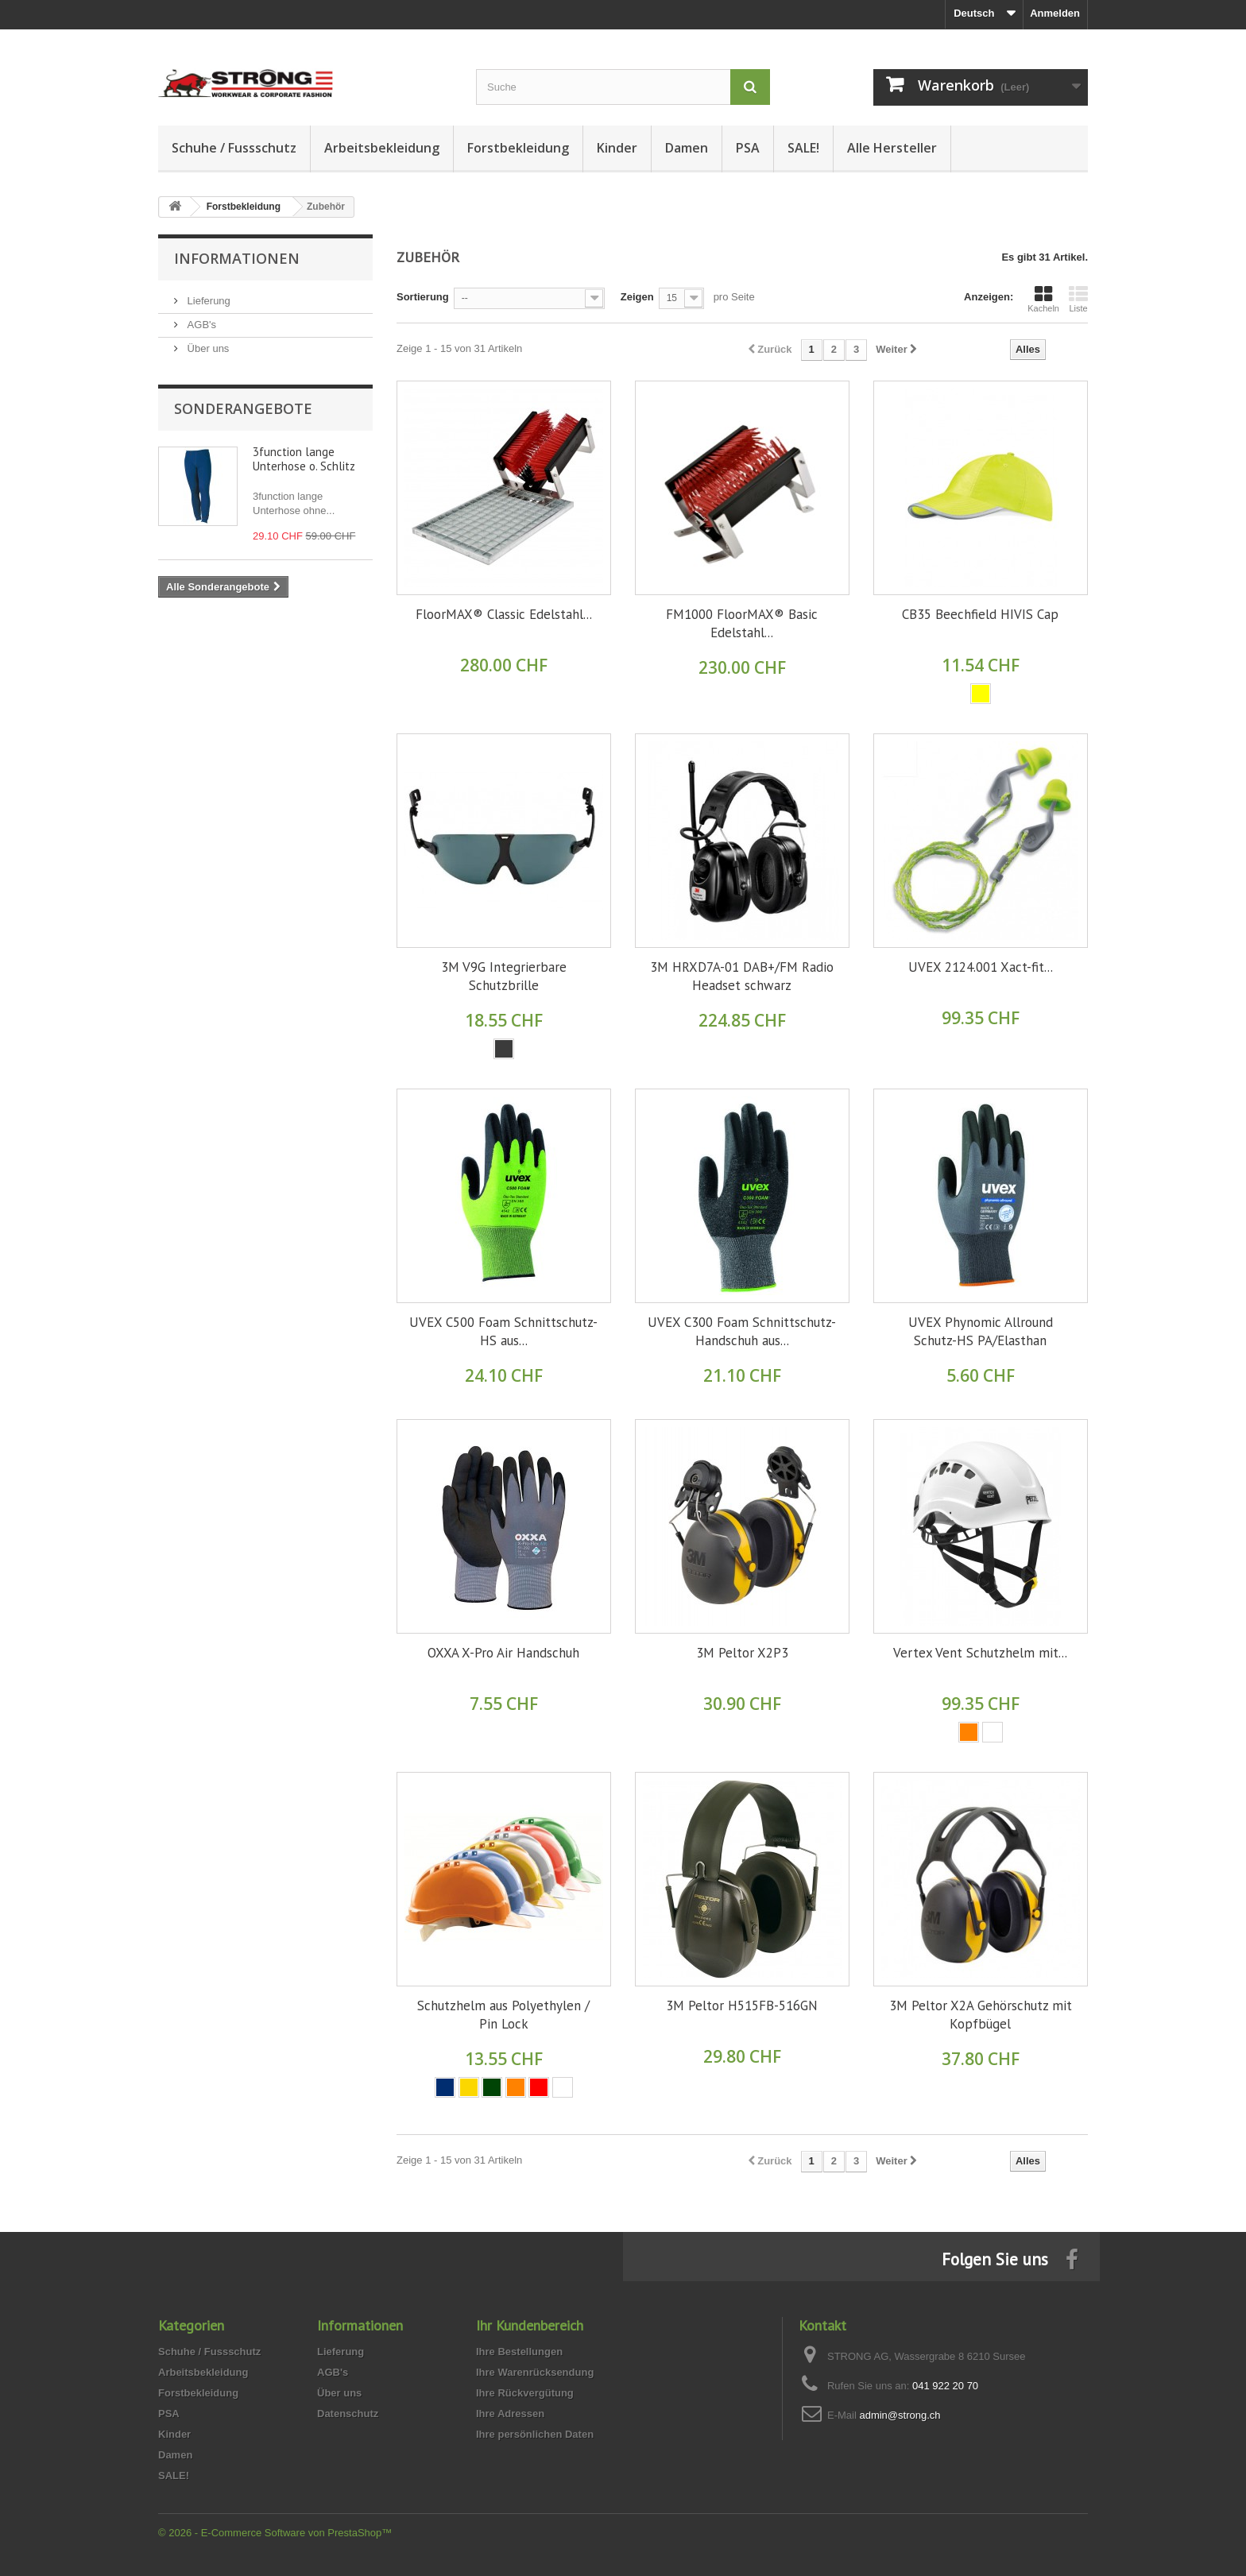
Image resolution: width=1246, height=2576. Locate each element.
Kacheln (1043, 298)
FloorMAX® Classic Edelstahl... (504, 614)
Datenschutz (347, 2413)
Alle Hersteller (892, 148)
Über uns (206, 348)
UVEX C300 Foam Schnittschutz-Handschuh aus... (742, 1331)
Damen (686, 148)
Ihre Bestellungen (519, 2351)
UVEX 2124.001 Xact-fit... (980, 967)
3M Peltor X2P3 (742, 1652)
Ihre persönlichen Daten (535, 2434)
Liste (1078, 298)
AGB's (200, 325)
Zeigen (637, 297)
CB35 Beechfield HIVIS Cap (980, 614)
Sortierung (423, 297)
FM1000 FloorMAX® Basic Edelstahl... (742, 623)
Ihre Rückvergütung (525, 2393)
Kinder (617, 148)
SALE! (803, 148)
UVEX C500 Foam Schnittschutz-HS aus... (503, 1331)
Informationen (237, 258)
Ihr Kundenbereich (529, 2325)
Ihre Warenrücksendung (535, 2372)
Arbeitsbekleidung (381, 148)
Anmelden (1055, 13)
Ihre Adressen (510, 2413)
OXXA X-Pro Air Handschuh (503, 1652)
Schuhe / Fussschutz (234, 148)
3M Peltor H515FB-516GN (742, 2005)
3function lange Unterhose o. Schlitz (304, 459)
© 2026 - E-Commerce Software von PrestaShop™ (275, 2533)
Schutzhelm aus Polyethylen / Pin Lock (503, 2015)
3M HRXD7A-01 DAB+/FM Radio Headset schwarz (742, 976)
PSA (748, 148)
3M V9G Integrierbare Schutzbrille (504, 976)
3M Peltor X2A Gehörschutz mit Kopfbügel (980, 2015)
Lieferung (207, 301)
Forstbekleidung (518, 148)
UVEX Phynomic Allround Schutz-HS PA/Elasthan (980, 1331)
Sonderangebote (243, 408)
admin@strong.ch (899, 2415)
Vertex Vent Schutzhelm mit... (980, 1652)
